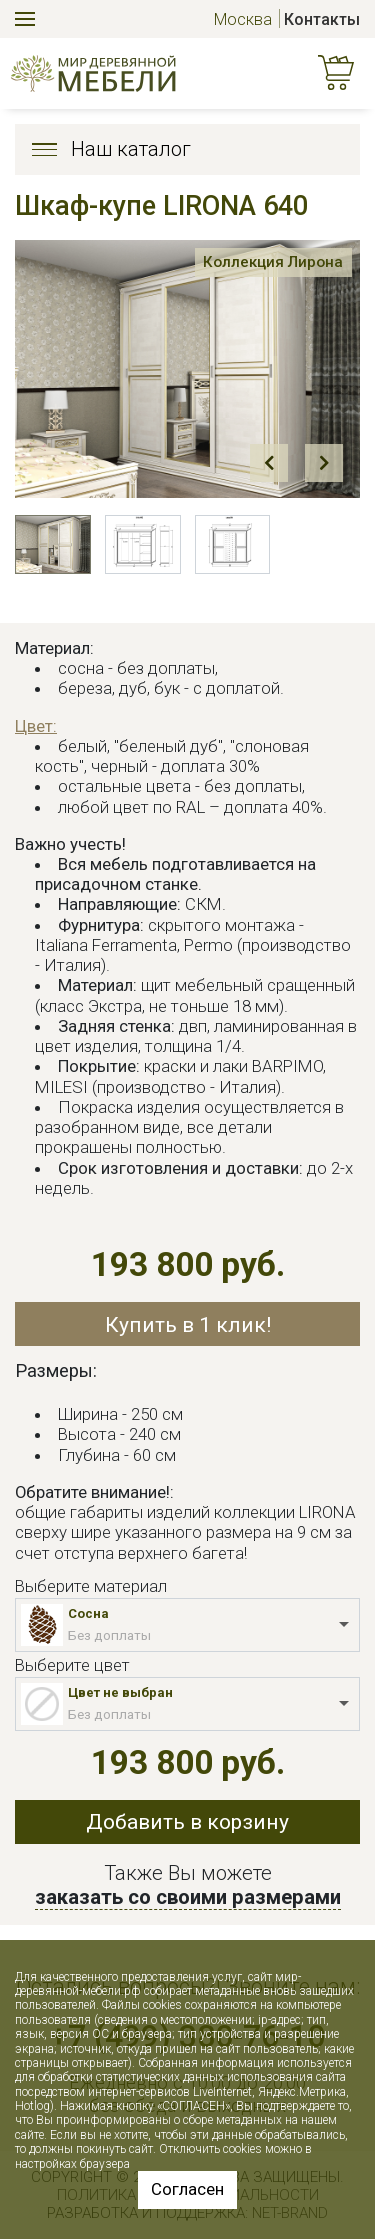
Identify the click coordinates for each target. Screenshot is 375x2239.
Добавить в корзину (187, 1821)
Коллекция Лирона (272, 262)
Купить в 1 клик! (188, 1324)
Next (324, 463)
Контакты (322, 19)
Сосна (88, 1613)
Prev (269, 463)
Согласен (187, 2189)
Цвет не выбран (120, 1692)
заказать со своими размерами (188, 1897)
